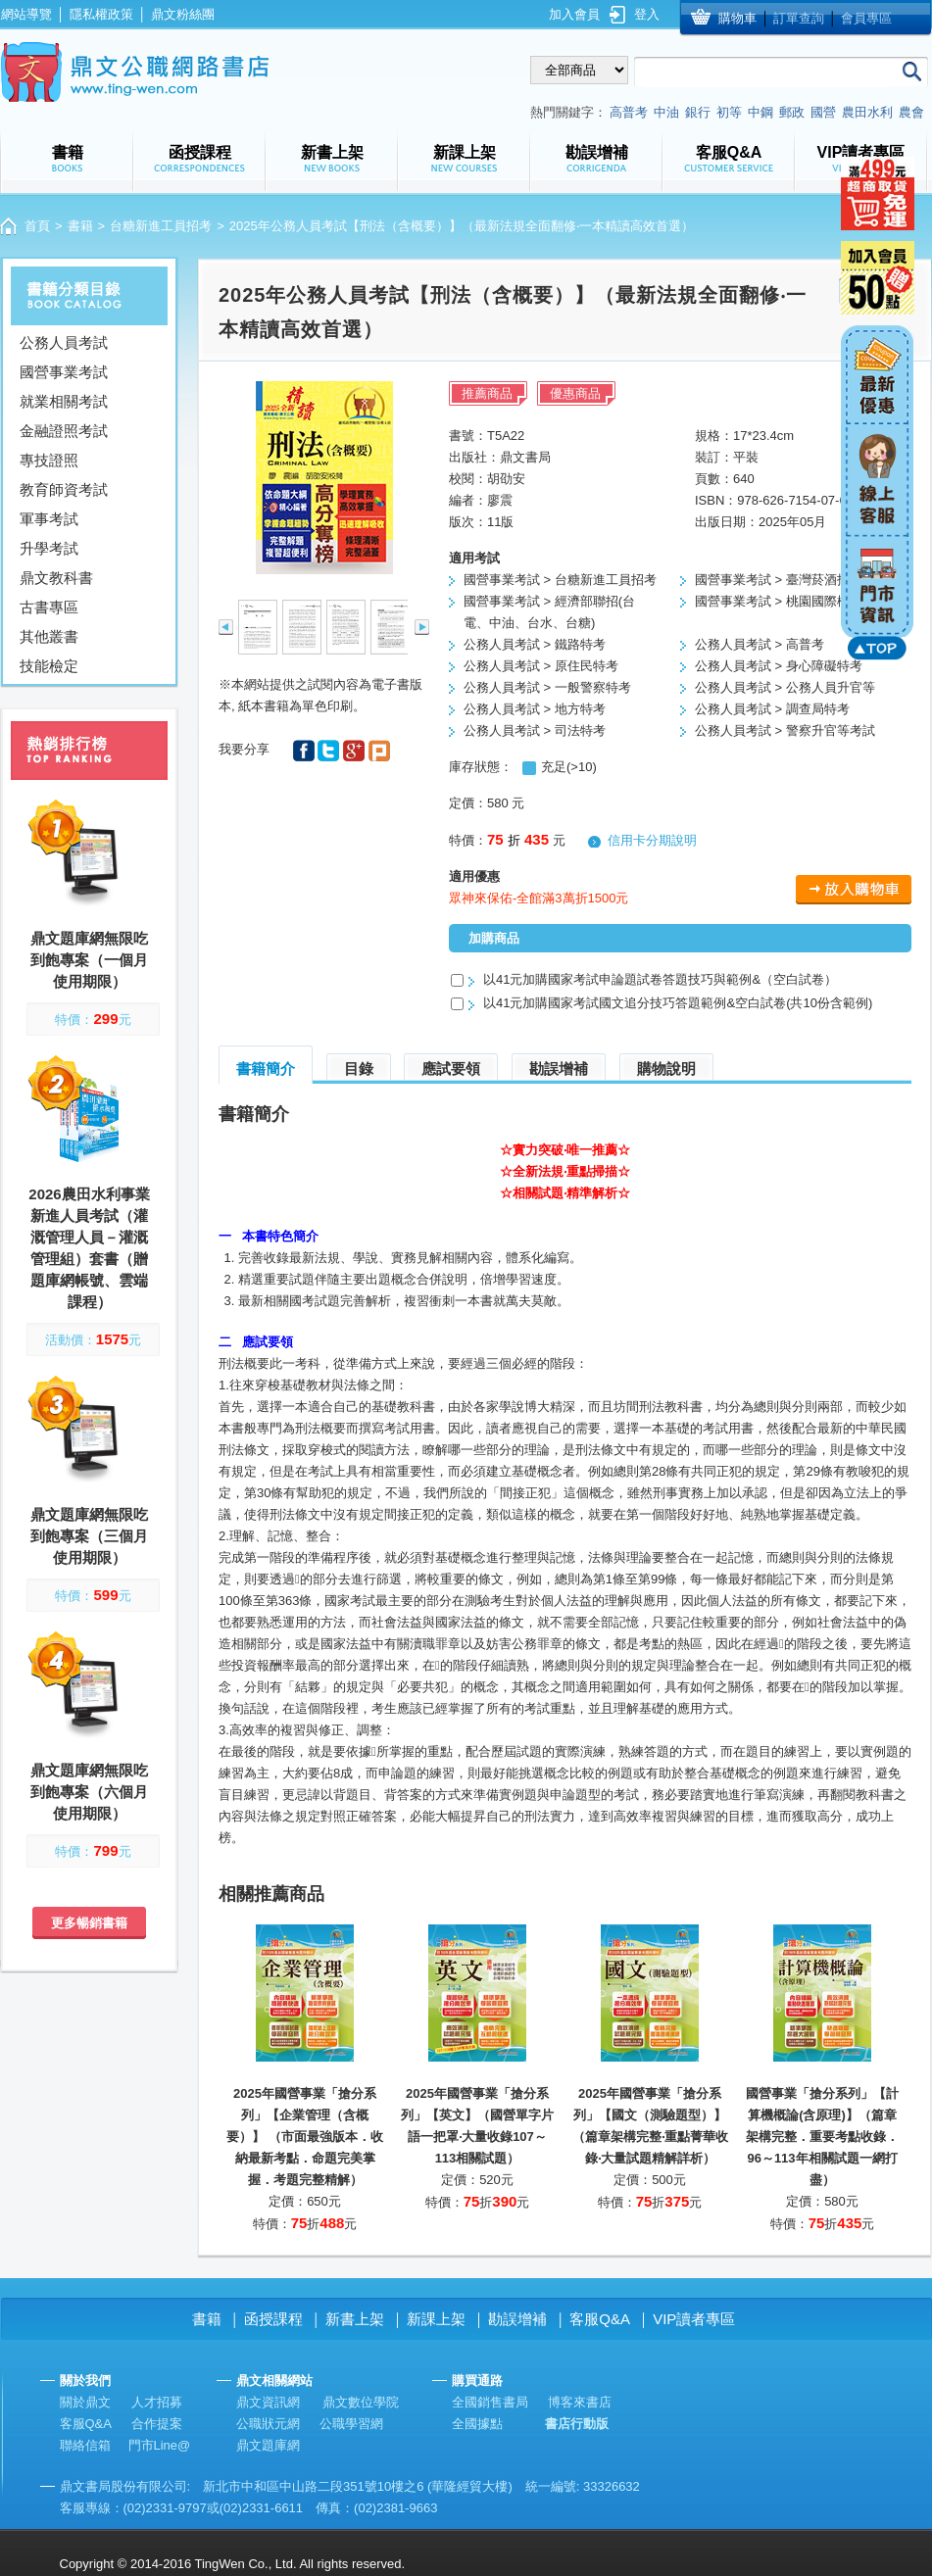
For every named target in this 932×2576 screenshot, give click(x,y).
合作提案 (156, 2423)
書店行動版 (577, 2423)
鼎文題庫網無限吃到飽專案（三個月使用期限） (89, 1536)
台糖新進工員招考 (161, 226)
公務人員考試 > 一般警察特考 (547, 687)
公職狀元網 (268, 2423)
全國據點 (477, 2423)
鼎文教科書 (56, 577)
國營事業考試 (64, 372)
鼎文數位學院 (360, 2402)
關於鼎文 (85, 2402)
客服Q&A (599, 2318)
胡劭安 (506, 478)
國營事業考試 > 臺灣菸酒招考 (778, 579)
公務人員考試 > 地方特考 (535, 709)
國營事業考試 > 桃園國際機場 (778, 601)
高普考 (629, 112)
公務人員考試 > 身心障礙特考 (778, 665)
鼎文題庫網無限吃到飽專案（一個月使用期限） (89, 960)
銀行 (698, 112)
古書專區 (49, 607)
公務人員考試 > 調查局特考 (772, 709)
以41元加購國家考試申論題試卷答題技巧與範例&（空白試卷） (660, 979)
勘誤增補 (558, 1068)
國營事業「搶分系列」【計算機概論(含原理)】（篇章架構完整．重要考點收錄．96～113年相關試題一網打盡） (822, 2136)
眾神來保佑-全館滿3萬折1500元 (538, 898)
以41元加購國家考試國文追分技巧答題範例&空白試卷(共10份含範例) (677, 1003)
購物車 (737, 18)
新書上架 (354, 2318)
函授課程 (273, 2318)
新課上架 (436, 2318)
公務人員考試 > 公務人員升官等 (785, 687)
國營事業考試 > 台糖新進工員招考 (560, 579)
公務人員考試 (64, 342)
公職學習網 (351, 2423)
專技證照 (49, 460)
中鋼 (760, 112)
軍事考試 (49, 518)
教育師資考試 (64, 489)
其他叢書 (49, 636)
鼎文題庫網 (268, 2445)
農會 (911, 112)
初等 (729, 112)
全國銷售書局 (490, 2402)
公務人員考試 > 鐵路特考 (535, 644)
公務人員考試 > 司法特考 (535, 730)
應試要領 (450, 1068)
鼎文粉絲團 (183, 14)
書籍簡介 (265, 1068)
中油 (666, 112)
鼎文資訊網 (268, 2402)
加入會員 (574, 14)
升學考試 (49, 548)
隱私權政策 (101, 14)
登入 (647, 14)
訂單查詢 (798, 18)
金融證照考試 (64, 430)
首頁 (37, 226)
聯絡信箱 (85, 2445)
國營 (823, 112)
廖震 (500, 500)
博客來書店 (580, 2402)
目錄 (358, 1068)
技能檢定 (49, 665)
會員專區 (866, 18)
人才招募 (156, 2402)
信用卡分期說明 (652, 840)
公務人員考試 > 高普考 (759, 644)
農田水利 (867, 112)
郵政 (792, 112)
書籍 (80, 226)
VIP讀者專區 (694, 2318)
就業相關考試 (64, 401)
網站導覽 (26, 14)
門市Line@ (159, 2445)
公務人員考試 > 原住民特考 (541, 665)
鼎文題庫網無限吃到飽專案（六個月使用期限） (89, 1792)
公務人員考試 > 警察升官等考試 (785, 730)
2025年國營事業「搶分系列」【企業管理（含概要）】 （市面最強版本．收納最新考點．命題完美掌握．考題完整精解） (304, 2136)
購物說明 (666, 1068)
